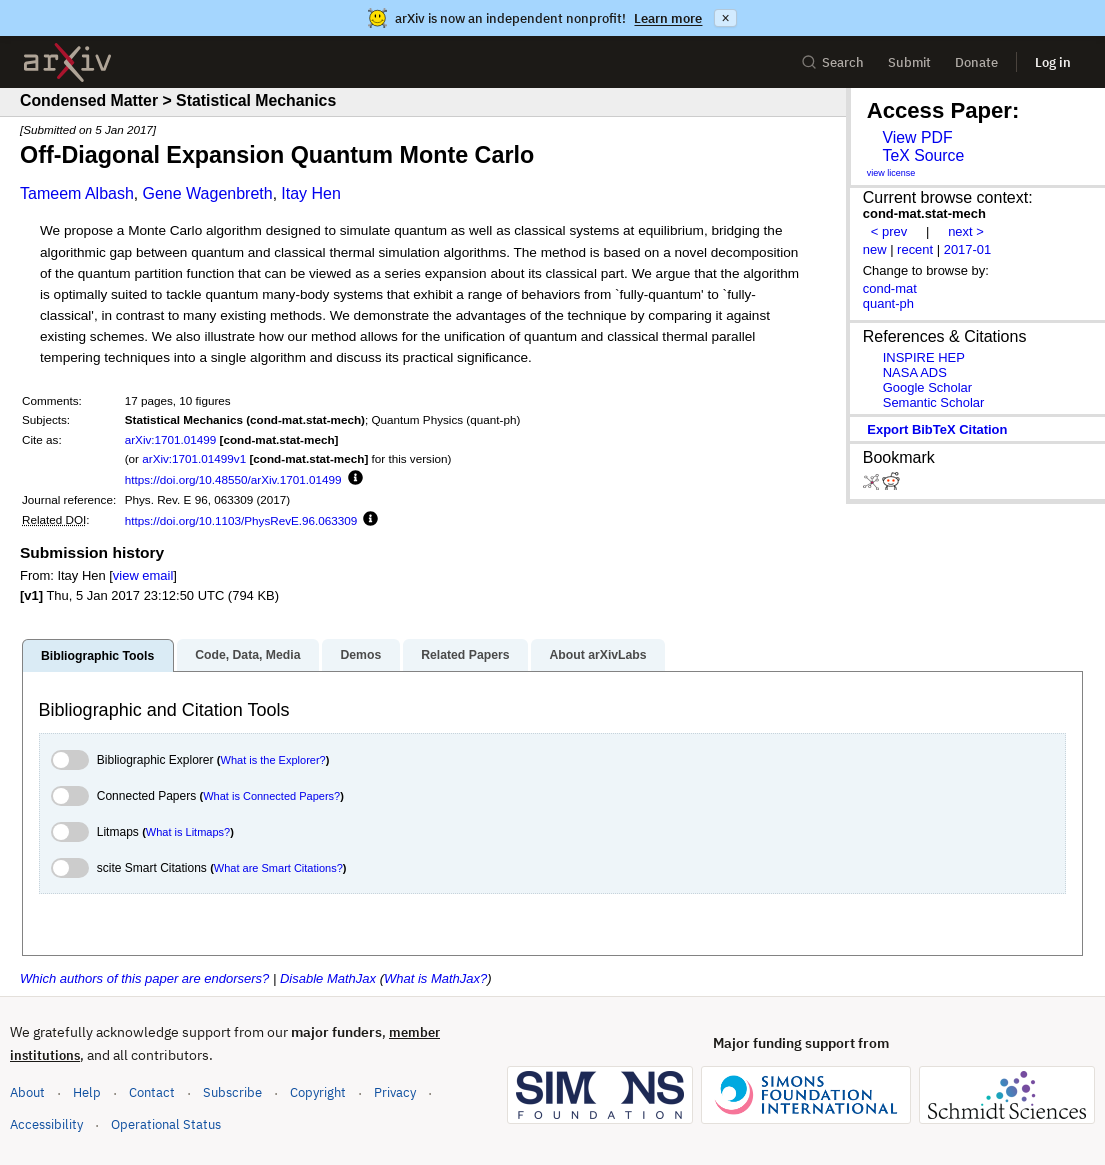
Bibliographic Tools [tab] (97, 656)
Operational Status (166, 1123)
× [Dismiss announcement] (725, 18)
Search (832, 62)
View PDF (917, 137)
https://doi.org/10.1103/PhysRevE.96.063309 (241, 520)
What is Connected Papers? (271, 796)
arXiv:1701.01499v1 (194, 458)
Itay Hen (311, 193)
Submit (909, 62)
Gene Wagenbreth (207, 193)
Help (87, 1092)
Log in (1053, 62)
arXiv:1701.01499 (171, 439)
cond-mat (890, 288)
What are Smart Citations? (278, 868)
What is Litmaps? (188, 832)
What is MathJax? (435, 978)
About (27, 1092)
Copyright (318, 1092)
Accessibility (46, 1124)
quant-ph (888, 303)
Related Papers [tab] (465, 655)
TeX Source (923, 155)
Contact (152, 1092)
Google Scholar (927, 387)
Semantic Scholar (934, 402)
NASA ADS (915, 372)
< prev (889, 231)
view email (143, 575)
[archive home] (67, 62)
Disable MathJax (328, 978)
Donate (976, 62)
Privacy (395, 1092)
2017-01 (968, 249)
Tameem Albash (77, 193)
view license (891, 173)
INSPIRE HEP (924, 357)
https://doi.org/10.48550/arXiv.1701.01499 (233, 479)
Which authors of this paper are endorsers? (144, 978)
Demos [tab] (360, 655)
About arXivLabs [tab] (597, 655)
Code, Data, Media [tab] (247, 655)
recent (915, 249)
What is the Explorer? (273, 760)
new (875, 249)
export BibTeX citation (937, 429)
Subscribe (232, 1092)
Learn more (668, 18)
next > (966, 231)
